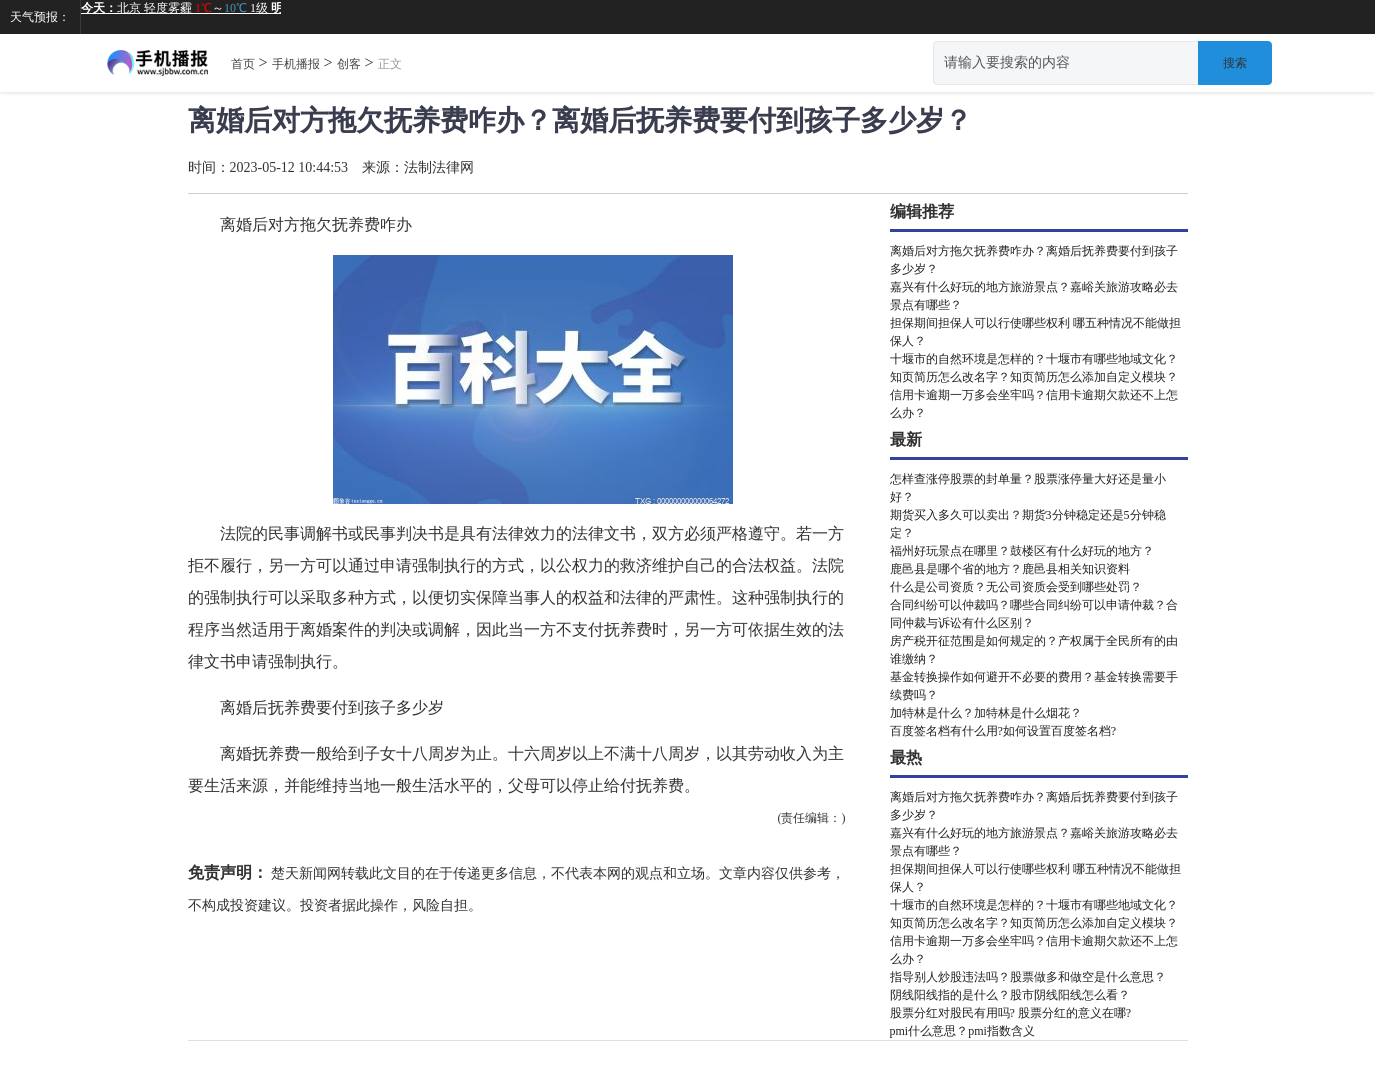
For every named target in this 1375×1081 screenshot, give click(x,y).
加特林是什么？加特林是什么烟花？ (986, 713)
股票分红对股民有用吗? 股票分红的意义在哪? (1011, 1013)
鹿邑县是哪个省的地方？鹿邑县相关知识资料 (1010, 569)
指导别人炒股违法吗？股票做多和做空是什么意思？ (1028, 977)
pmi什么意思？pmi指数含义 (962, 1031)
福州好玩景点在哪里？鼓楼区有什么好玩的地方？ (1022, 551)
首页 (243, 64)
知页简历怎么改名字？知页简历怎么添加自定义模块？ (1034, 377)
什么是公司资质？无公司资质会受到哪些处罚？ (1016, 587)
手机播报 (296, 64)
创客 (349, 64)
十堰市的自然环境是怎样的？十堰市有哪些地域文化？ (1034, 359)
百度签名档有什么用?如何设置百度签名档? (1003, 731)
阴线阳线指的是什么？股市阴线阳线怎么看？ (1010, 995)
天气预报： (40, 17)
